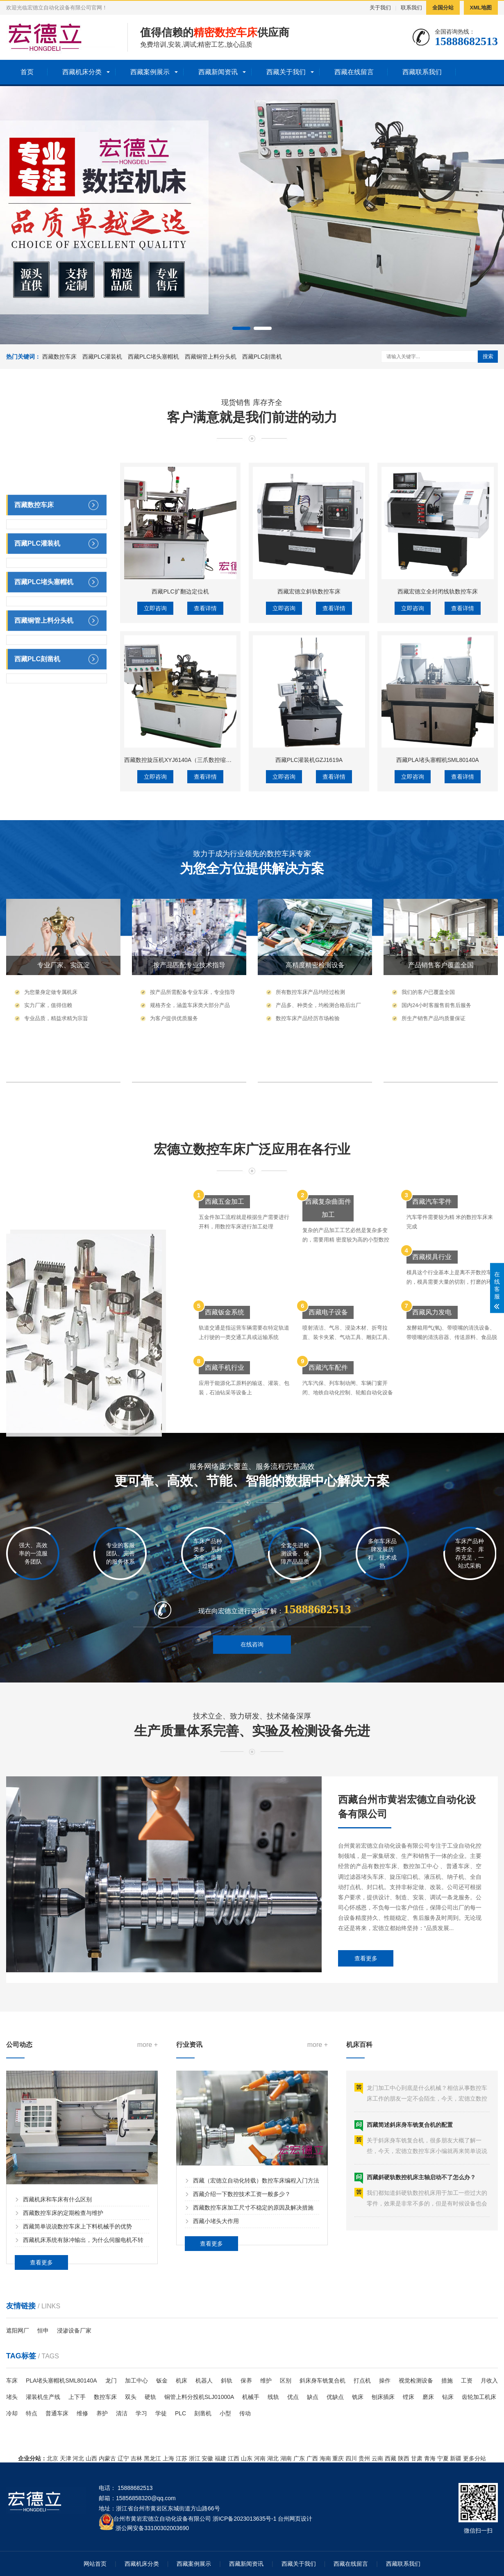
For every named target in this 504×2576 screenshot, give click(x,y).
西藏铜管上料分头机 (210, 356)
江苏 (181, 2458)
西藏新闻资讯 (218, 71)
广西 (312, 2458)
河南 (260, 2458)
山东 (246, 2458)
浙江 (194, 2458)
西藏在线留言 (354, 71)
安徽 (207, 2458)
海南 (325, 2458)
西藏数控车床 (59, 356)
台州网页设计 (295, 2518)
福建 (220, 2458)
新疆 (455, 2458)
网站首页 (95, 2563)
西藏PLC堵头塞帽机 (153, 356)
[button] (241, 328)
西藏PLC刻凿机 (262, 356)
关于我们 (380, 8)
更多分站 (474, 2458)
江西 (233, 2458)
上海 (168, 2458)
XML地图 (481, 8)
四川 (351, 2458)
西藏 (390, 2458)
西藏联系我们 (422, 71)
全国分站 (443, 8)
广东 (299, 2458)
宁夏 (443, 2458)
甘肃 (416, 2458)
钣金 (162, 2380)
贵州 (364, 2458)
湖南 (286, 2458)
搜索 (488, 356)
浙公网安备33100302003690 (152, 2527)
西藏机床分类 (82, 71)
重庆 (338, 2458)
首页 (27, 71)
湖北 (273, 2458)
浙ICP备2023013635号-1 (245, 2518)
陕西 (403, 2458)
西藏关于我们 (286, 71)
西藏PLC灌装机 (102, 356)
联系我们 (411, 8)
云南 (377, 2458)
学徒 (161, 2413)
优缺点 (335, 2397)
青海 (430, 2458)
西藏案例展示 (150, 71)
